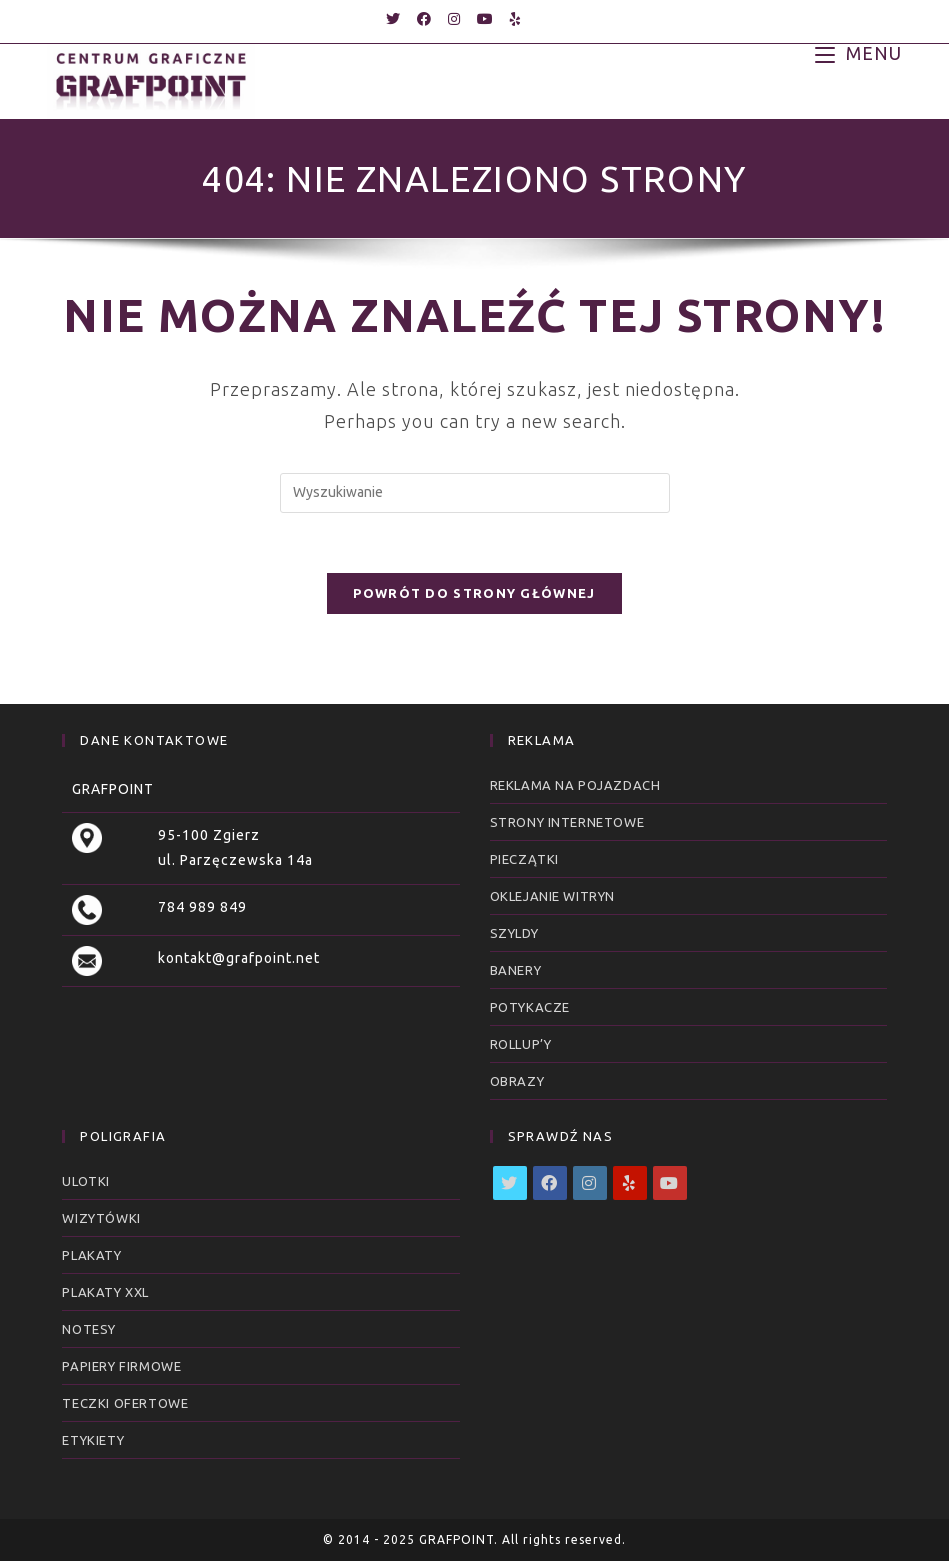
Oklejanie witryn (553, 896)
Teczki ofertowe (125, 1403)
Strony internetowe (567, 822)
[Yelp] (630, 1183)
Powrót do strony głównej (474, 593)
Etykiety (93, 1440)
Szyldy (514, 933)
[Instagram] (590, 1183)
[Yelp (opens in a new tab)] (512, 19)
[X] (510, 1183)
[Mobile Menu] (858, 52)
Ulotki (86, 1181)
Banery (516, 970)
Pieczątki (524, 859)
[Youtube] (670, 1183)
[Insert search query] (475, 493)
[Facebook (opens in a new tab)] (424, 19)
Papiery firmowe (121, 1366)
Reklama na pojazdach (575, 785)
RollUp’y (521, 1044)
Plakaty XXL (105, 1292)
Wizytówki (101, 1218)
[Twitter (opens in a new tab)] (393, 19)
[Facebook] (550, 1183)
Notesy (89, 1329)
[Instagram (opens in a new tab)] (454, 19)
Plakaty (91, 1255)
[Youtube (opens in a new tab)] (485, 19)
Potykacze (530, 1007)
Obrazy (517, 1081)
